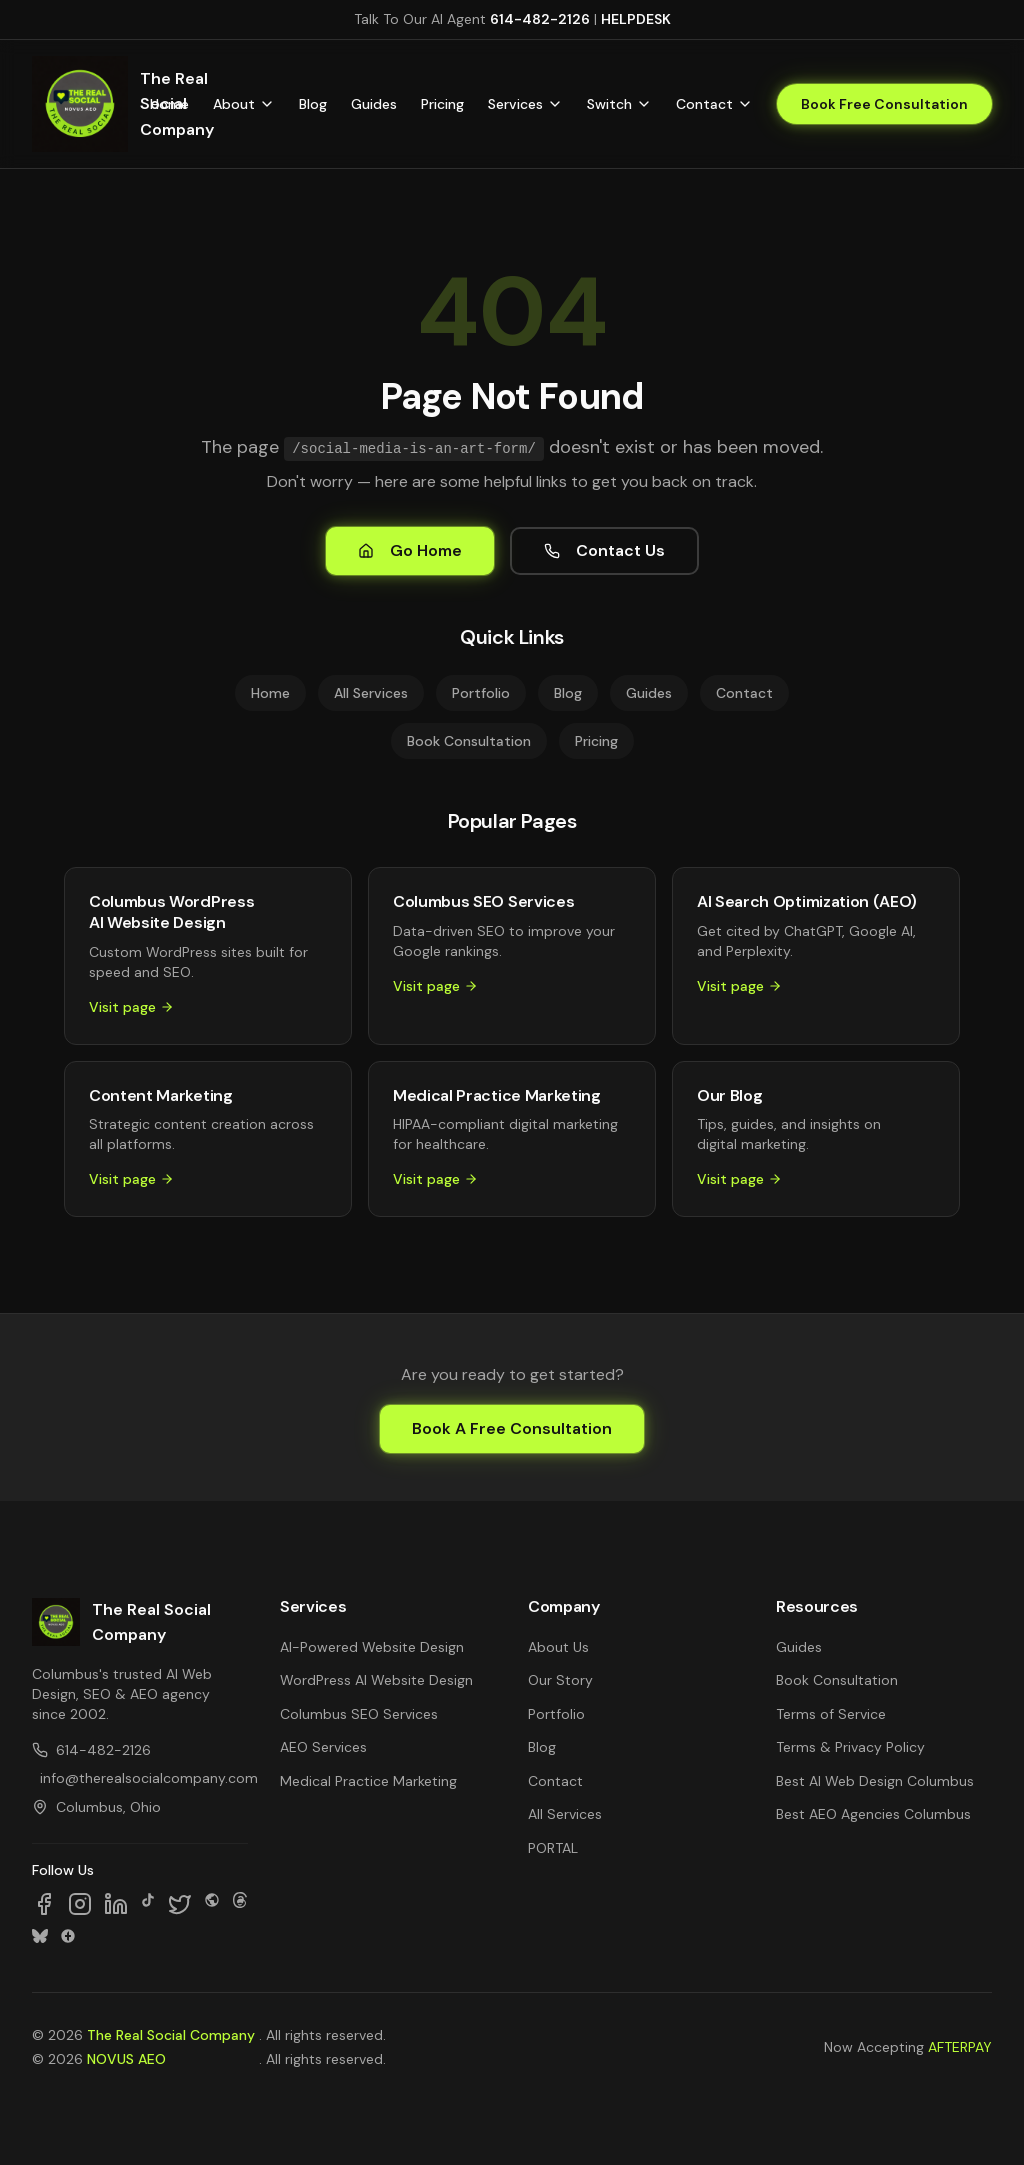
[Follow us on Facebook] (44, 1904)
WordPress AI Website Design (376, 1680)
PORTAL (553, 1848)
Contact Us (604, 550)
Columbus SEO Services (359, 1714)
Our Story (560, 1680)
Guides (374, 104)
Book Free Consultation (884, 104)
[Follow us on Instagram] (80, 1904)
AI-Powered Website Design (372, 1647)
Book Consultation (469, 741)
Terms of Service (831, 1714)
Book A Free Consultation (512, 1428)
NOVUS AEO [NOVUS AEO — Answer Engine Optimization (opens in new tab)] (126, 2059)
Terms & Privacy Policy (850, 1747)
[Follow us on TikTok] (148, 1904)
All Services (371, 693)
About (244, 104)
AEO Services (323, 1747)
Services (525, 104)
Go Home (410, 550)
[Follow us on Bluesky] (40, 1936)
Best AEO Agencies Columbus (873, 1814)
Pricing (442, 104)
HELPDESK (636, 19)
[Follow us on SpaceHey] (212, 1904)
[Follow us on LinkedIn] (116, 1904)
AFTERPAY (960, 2047)
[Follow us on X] (180, 1904)
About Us (558, 1647)
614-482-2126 (540, 19)
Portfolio (481, 693)
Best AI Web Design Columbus (875, 1781)
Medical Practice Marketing (368, 1781)
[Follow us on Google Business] (68, 1936)
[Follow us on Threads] (240, 1904)
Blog (313, 104)
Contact (714, 104)
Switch (619, 104)
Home (169, 104)
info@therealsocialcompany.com (144, 1778)
